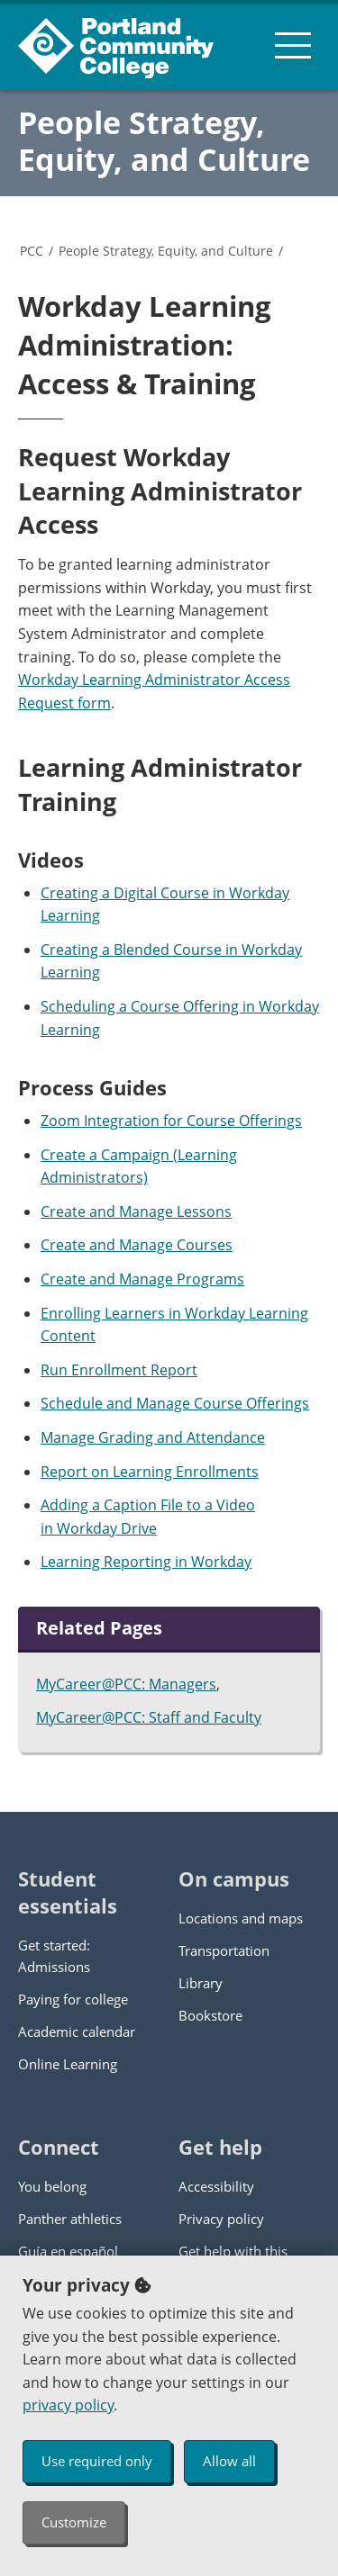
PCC (31, 250)
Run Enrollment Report (119, 1370)
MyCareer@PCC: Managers (126, 1684)
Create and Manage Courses (137, 1245)
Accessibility (216, 2186)
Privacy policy (221, 2219)
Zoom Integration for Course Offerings (171, 1120)
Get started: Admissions (54, 1956)
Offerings (277, 1403)
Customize (73, 2522)
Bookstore (210, 2015)
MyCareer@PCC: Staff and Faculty (148, 1717)
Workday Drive (107, 1528)
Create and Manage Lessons (136, 1211)
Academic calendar (76, 2031)
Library (200, 1983)
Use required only (96, 2461)
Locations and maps (240, 1918)
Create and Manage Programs (142, 1279)
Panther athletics (70, 2219)
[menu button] (293, 45)
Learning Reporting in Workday (146, 1562)
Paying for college (73, 1999)
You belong (52, 2186)
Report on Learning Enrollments (150, 1472)
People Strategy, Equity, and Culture (164, 141)
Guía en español (68, 2251)
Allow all (229, 2461)
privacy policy (68, 2405)
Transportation (223, 1950)
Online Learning (67, 2064)
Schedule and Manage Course (143, 1403)
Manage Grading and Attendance (153, 1437)
